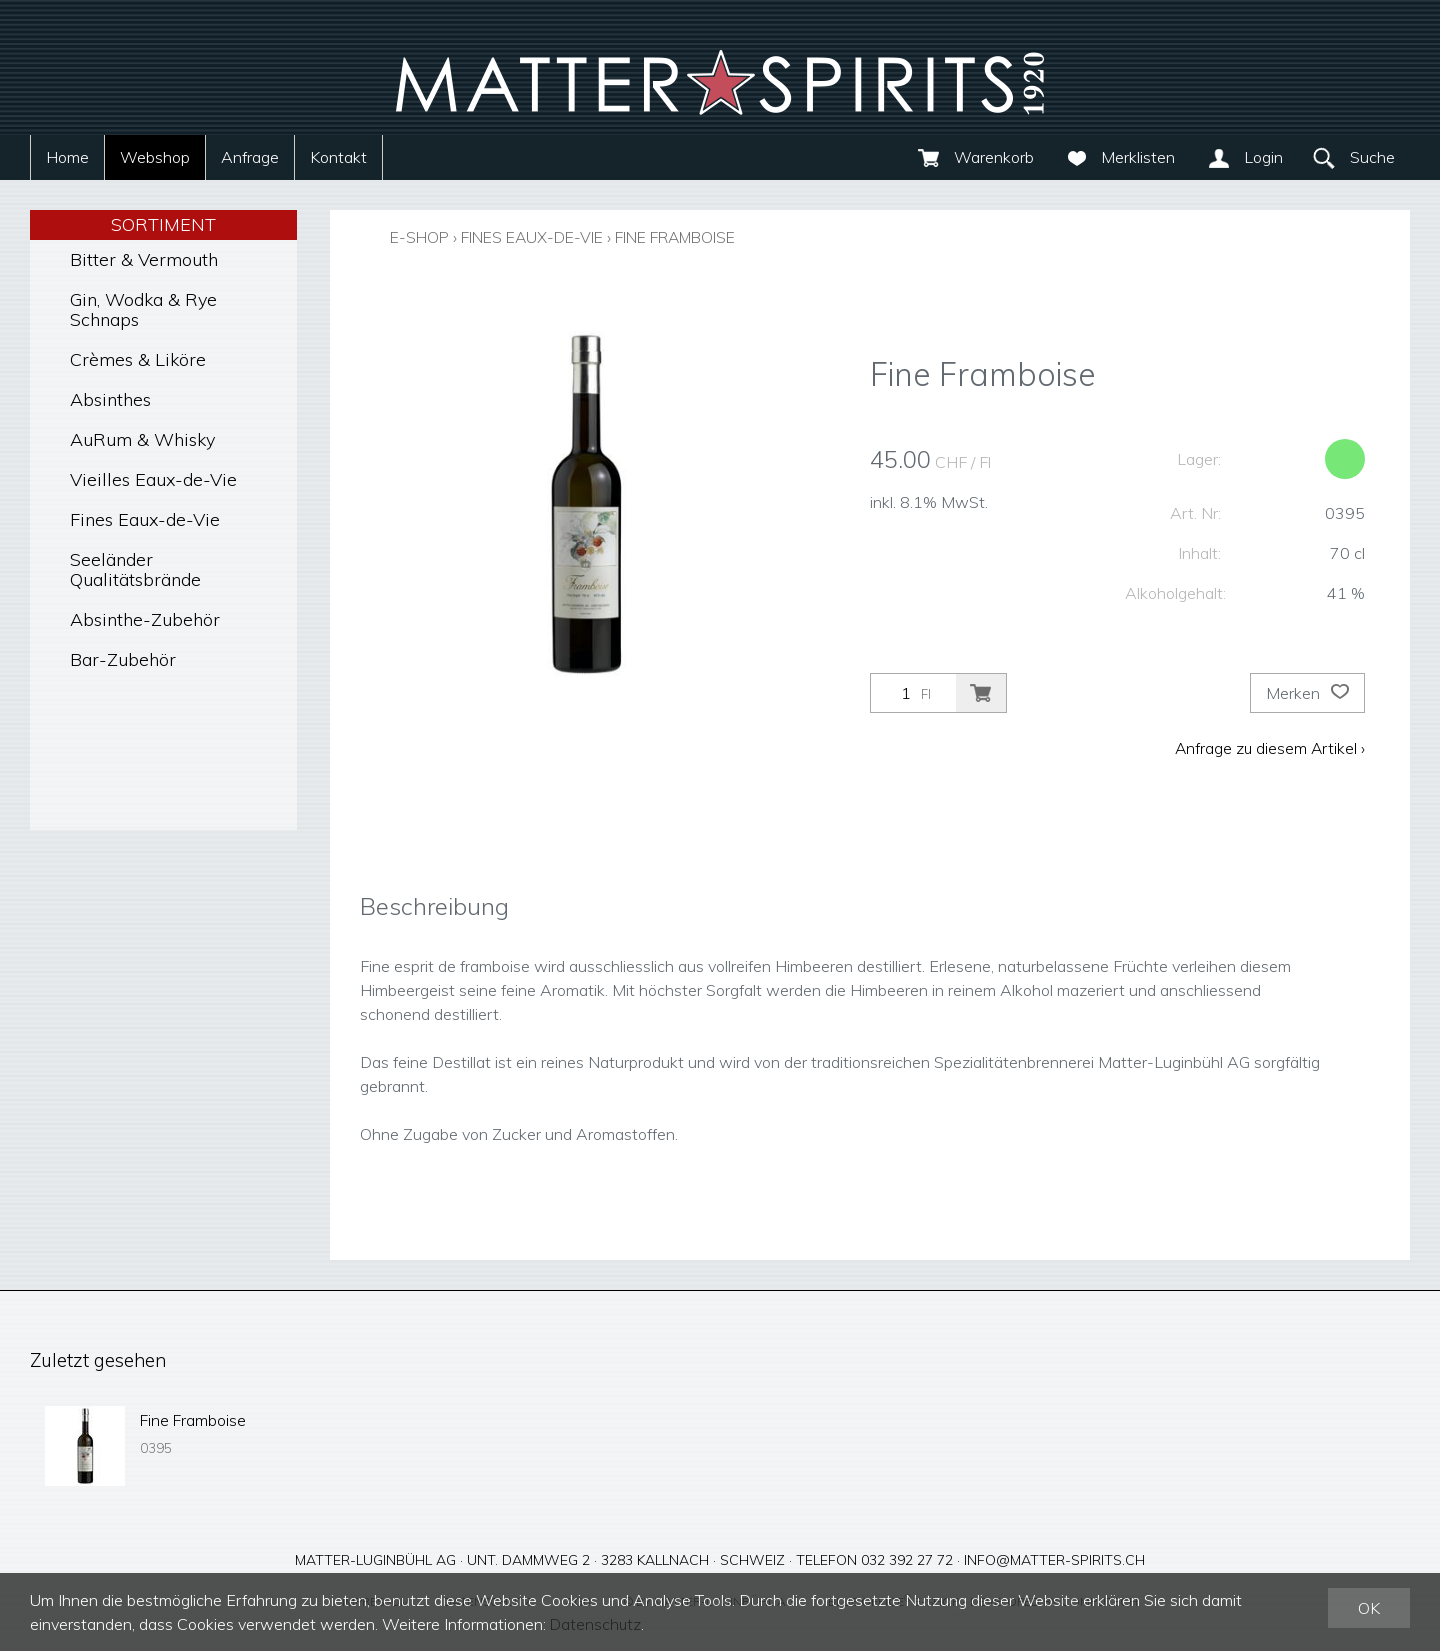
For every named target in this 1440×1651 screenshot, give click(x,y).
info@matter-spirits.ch (1054, 1560)
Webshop (155, 157)
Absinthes (110, 399)
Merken (1307, 693)
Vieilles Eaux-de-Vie (153, 479)
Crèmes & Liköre (138, 359)
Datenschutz (596, 1624)
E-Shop (421, 237)
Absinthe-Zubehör (145, 619)
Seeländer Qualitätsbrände (135, 569)
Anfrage (250, 157)
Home (67, 157)
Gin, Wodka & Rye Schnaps (143, 309)
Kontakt (338, 157)
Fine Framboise (694, 237)
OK (1369, 1608)
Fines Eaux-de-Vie (145, 519)
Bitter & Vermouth (144, 259)
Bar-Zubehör (123, 659)
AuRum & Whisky (142, 439)
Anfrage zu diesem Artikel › (1268, 748)
